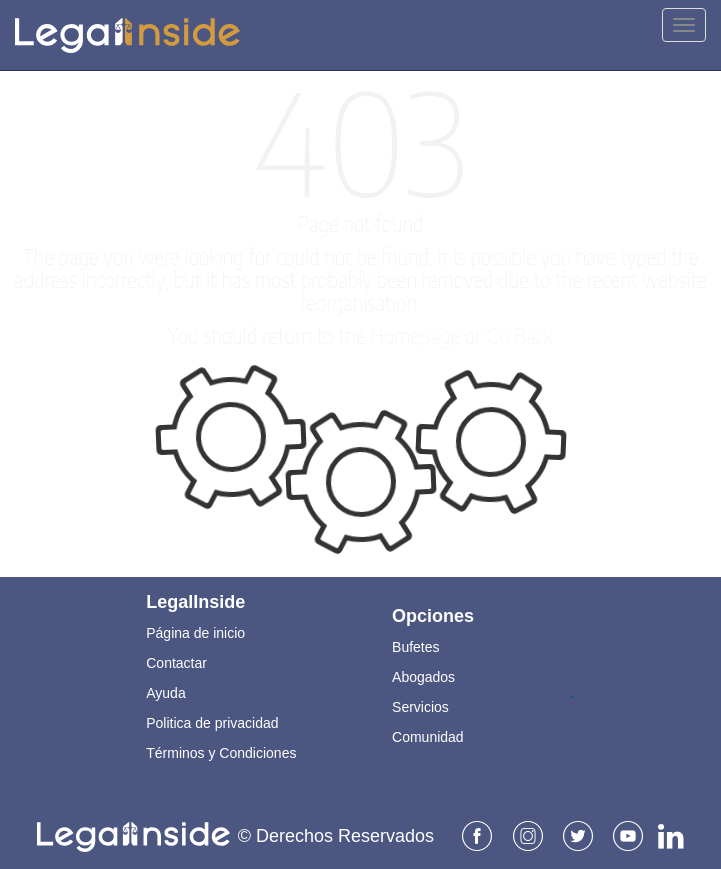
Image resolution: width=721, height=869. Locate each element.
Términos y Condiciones (221, 752)
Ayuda (165, 692)
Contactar (176, 662)
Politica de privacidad (212, 722)
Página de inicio (195, 632)
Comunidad (428, 736)
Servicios (420, 706)
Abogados (423, 676)
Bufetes (415, 646)
